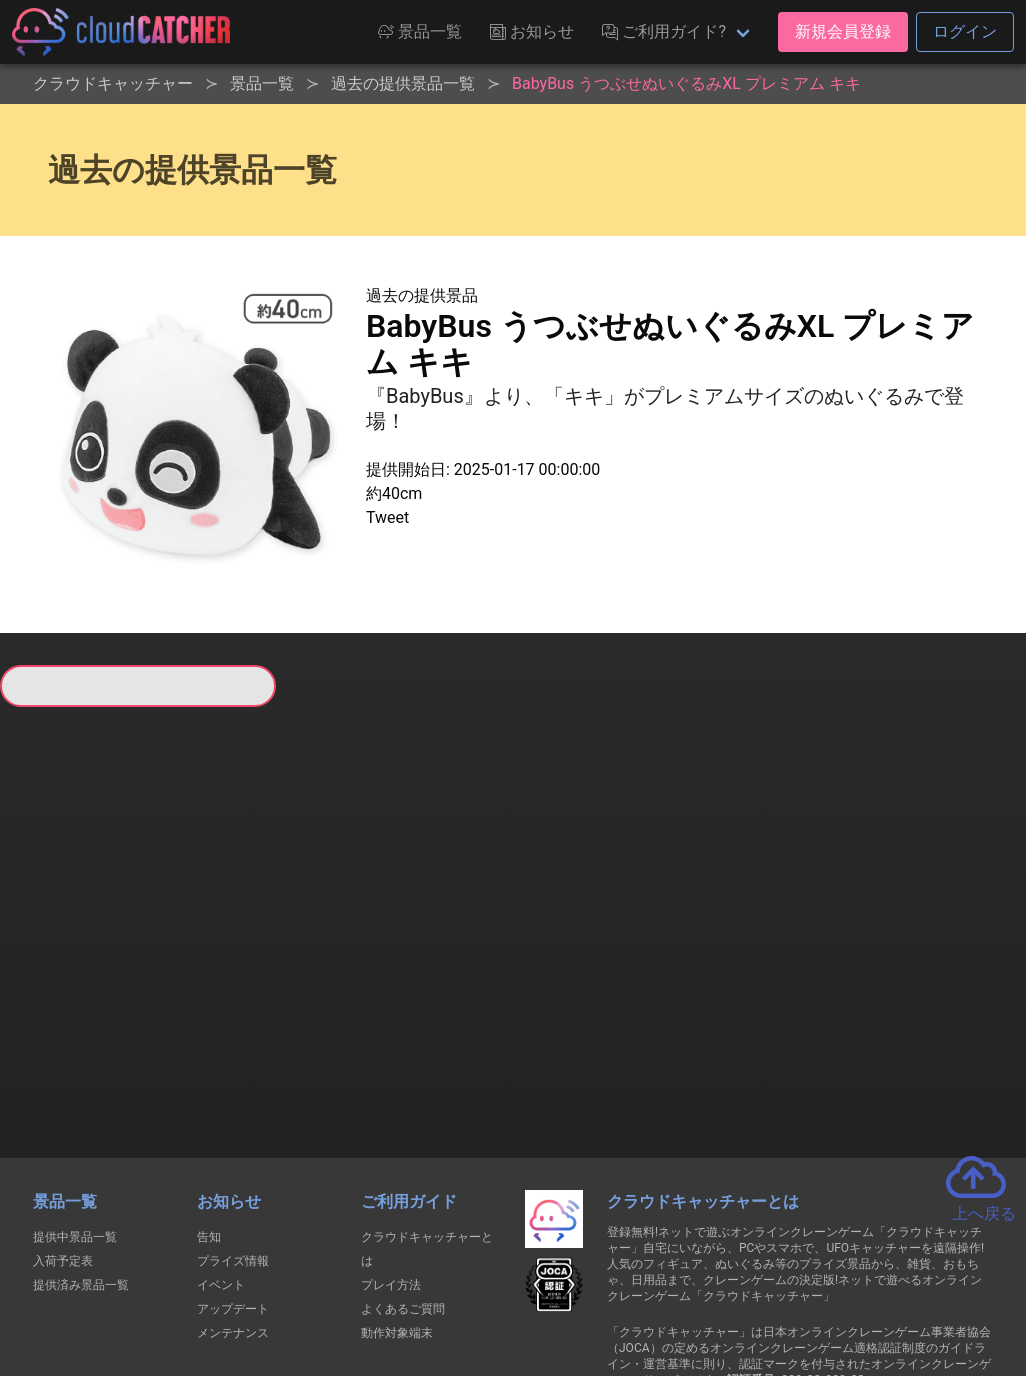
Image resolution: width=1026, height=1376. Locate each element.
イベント (221, 1142)
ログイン (965, 31)
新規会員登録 (843, 31)
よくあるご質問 (403, 1166)
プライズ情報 (233, 1118)
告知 (209, 1094)
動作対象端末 (397, 1190)
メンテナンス (233, 1190)
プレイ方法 (391, 1142)
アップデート (233, 1166)
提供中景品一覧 (75, 1094)
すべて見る (59, 931)
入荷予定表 (63, 1118)
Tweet (387, 517)
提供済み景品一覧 (81, 1142)
